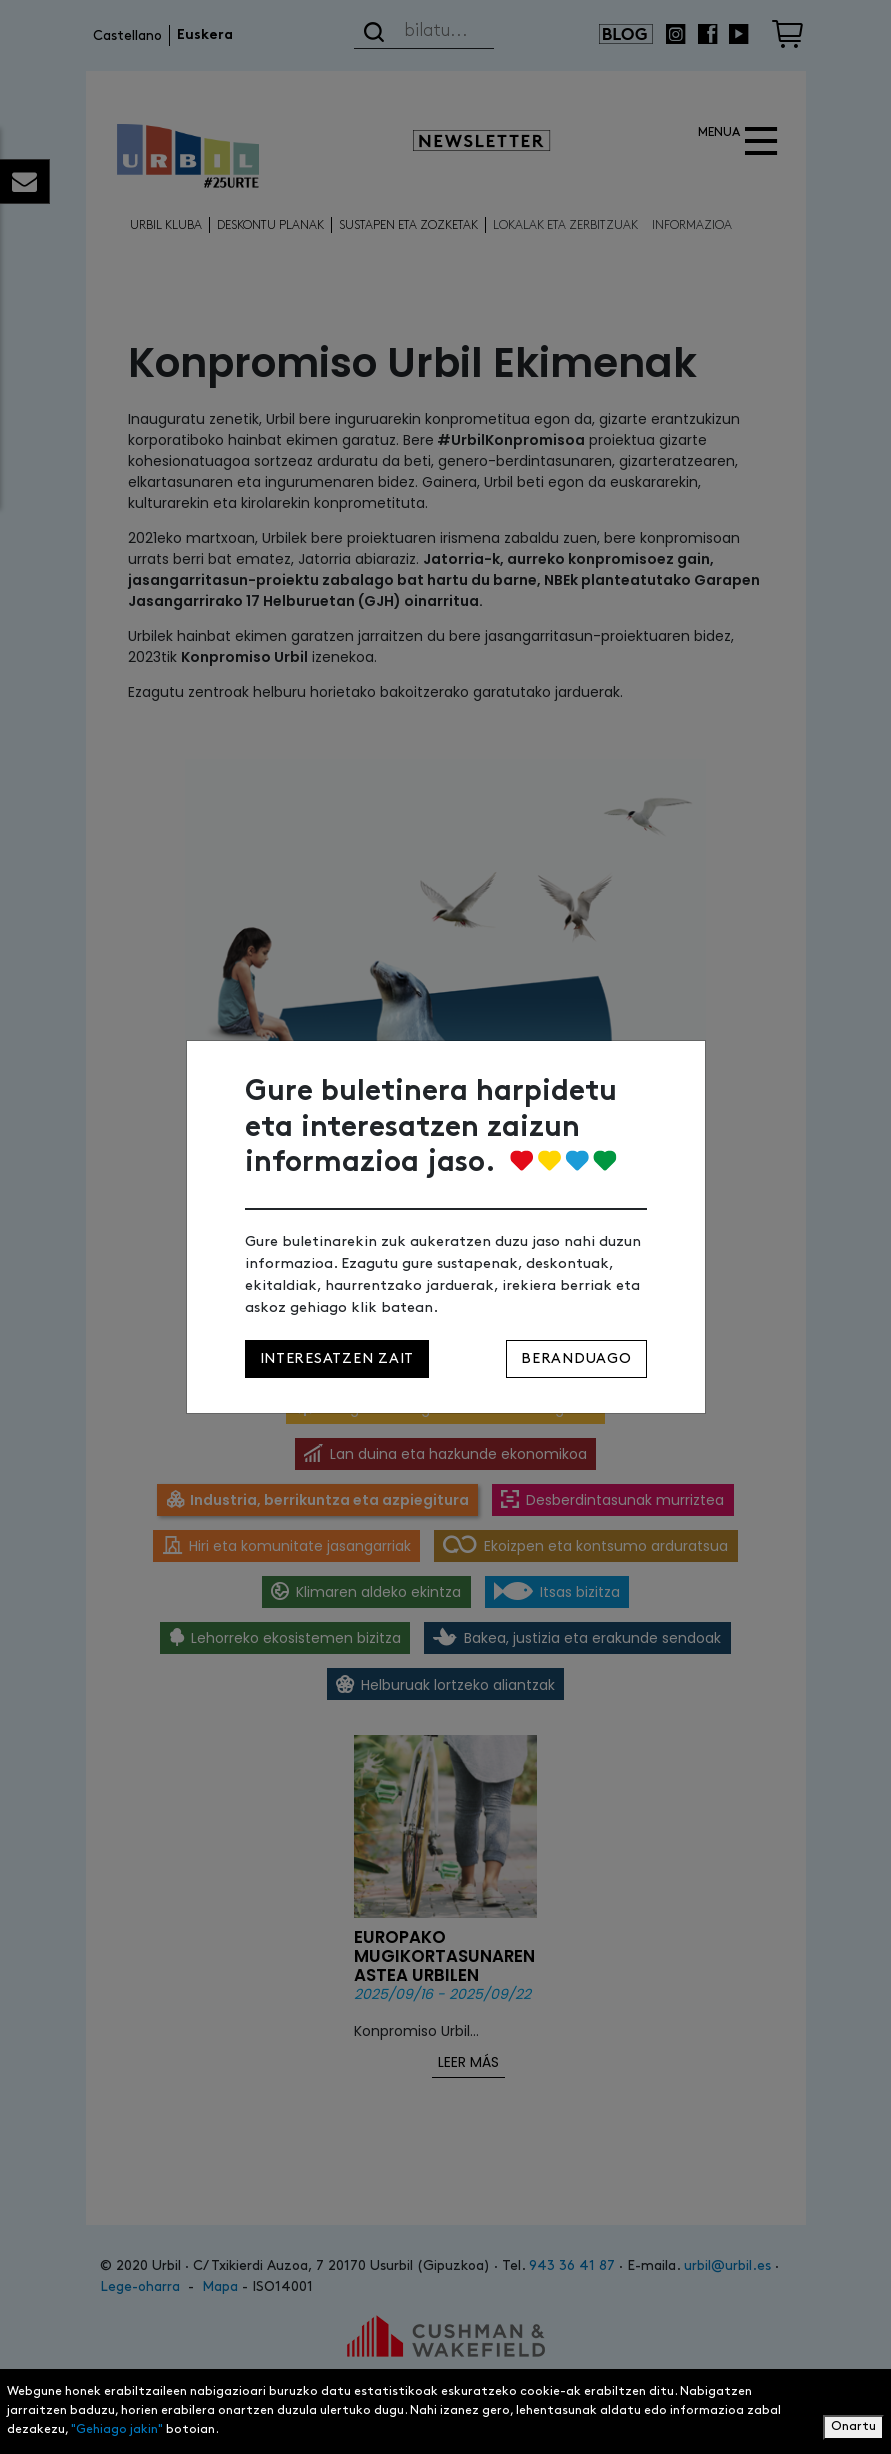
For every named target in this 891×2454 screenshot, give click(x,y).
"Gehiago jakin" (117, 2429)
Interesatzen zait (337, 1358)
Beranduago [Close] (576, 1358)
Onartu (853, 2426)
